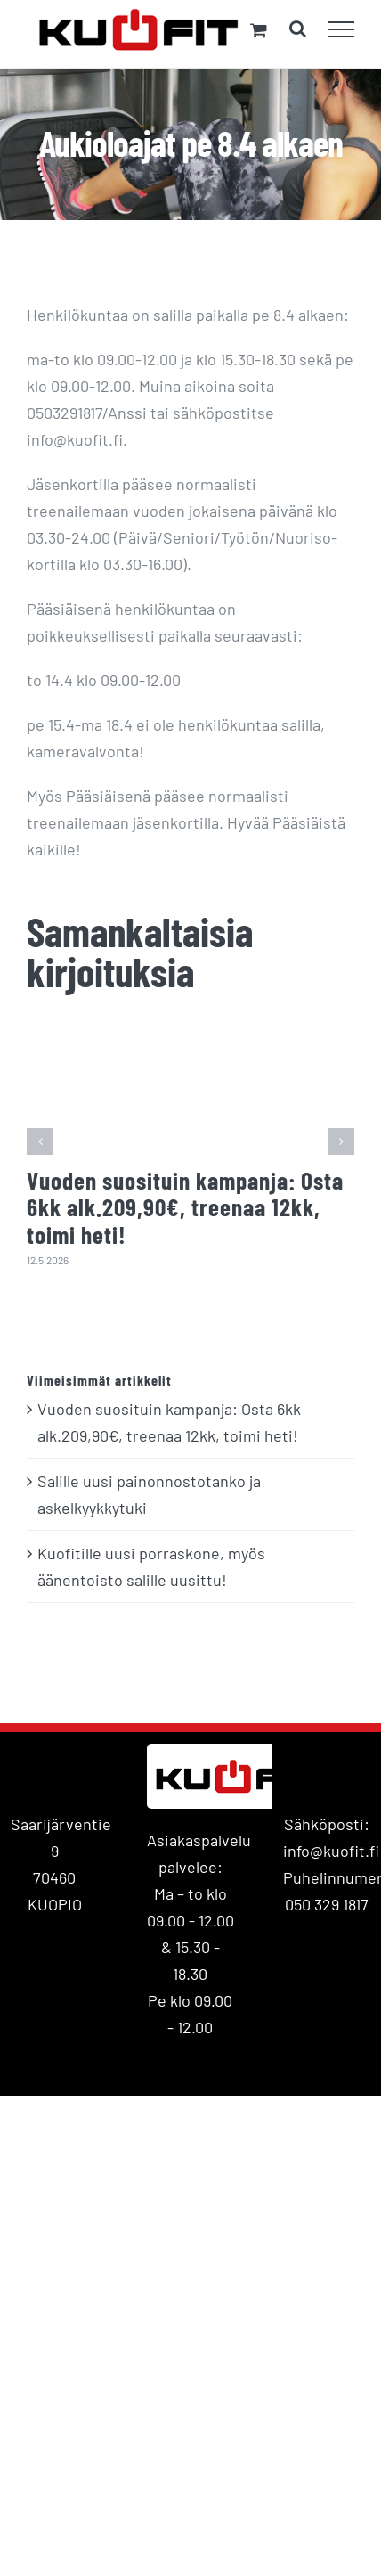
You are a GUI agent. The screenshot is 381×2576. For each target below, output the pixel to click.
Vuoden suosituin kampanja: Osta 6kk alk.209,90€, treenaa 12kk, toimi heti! (185, 1207)
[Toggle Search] (297, 28)
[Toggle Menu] (341, 29)
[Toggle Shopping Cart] (258, 29)
